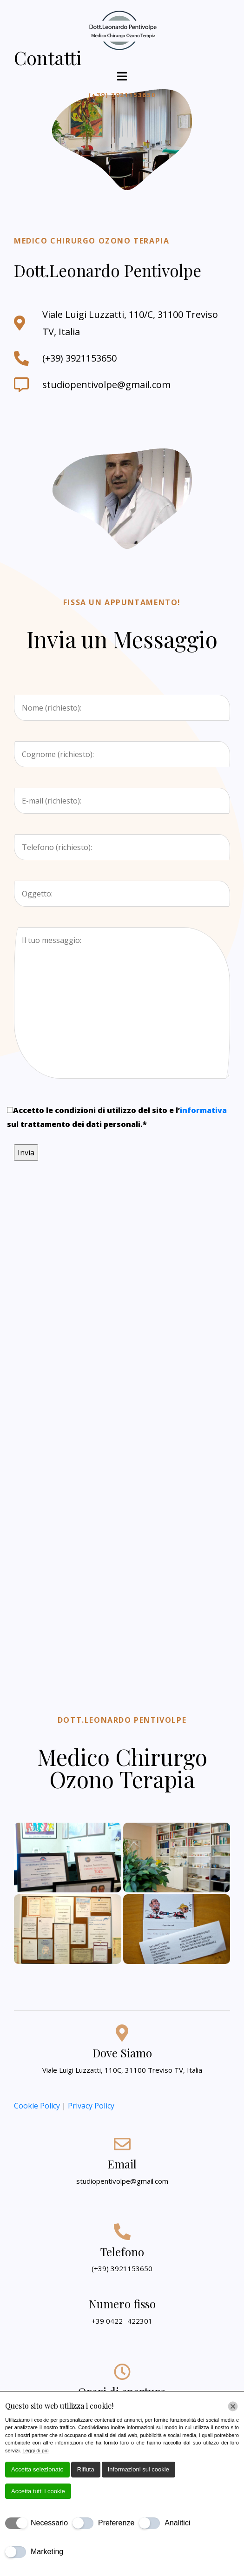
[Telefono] (122, 2232)
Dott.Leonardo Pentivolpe (122, 1720)
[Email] (122, 2144)
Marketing (47, 2552)
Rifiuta (85, 2469)
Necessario (49, 2523)
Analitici (177, 2523)
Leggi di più (35, 2450)
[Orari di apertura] (122, 2372)
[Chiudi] (233, 2406)
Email (122, 2163)
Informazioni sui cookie (138, 2469)
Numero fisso (122, 2303)
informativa (203, 1110)
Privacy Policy (91, 2106)
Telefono (122, 2251)
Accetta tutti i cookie (38, 2491)
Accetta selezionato (37, 2469)
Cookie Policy (38, 2106)
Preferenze (116, 2523)
